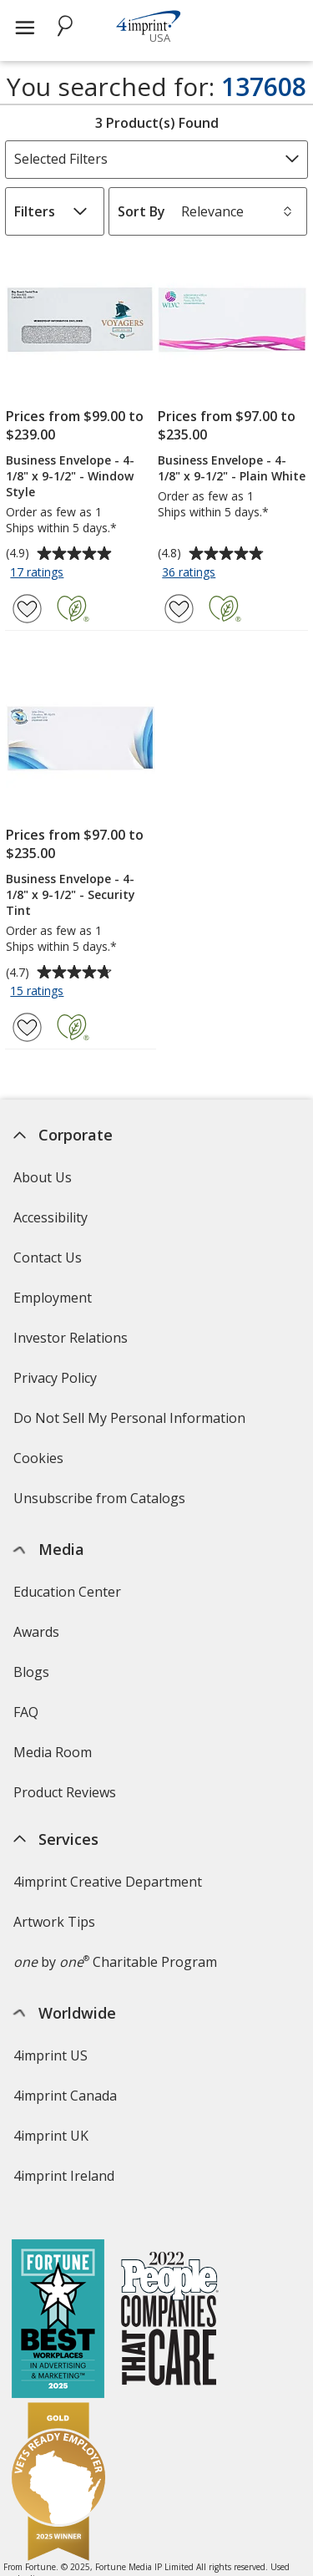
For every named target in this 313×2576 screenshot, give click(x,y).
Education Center (67, 1592)
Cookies (40, 1463)
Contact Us (47, 1257)
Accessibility (50, 1217)
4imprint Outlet (61, 2357)
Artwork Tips (54, 2046)
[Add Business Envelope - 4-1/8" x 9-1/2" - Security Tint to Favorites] (27, 1027)
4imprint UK (50, 2260)
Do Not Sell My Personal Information (131, 1423)
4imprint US (50, 2180)
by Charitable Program (115, 2086)
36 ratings (191, 573)
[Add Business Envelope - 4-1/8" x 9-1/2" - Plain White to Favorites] (179, 608)
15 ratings (39, 992)
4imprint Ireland (63, 2300)
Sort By (141, 211)
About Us (42, 1177)
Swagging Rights (68, 1872)
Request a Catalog (70, 1832)
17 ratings (39, 573)
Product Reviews (64, 1792)
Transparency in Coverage (98, 1918)
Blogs (31, 1672)
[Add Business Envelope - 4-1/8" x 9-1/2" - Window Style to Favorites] (27, 608)
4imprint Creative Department (107, 2006)
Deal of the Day (61, 2397)
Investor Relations (72, 1343)
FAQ (25, 1712)
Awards (36, 1632)
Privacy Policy (57, 1383)
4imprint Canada (65, 2220)
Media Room (52, 1752)
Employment (52, 1297)
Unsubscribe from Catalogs (101, 1503)
